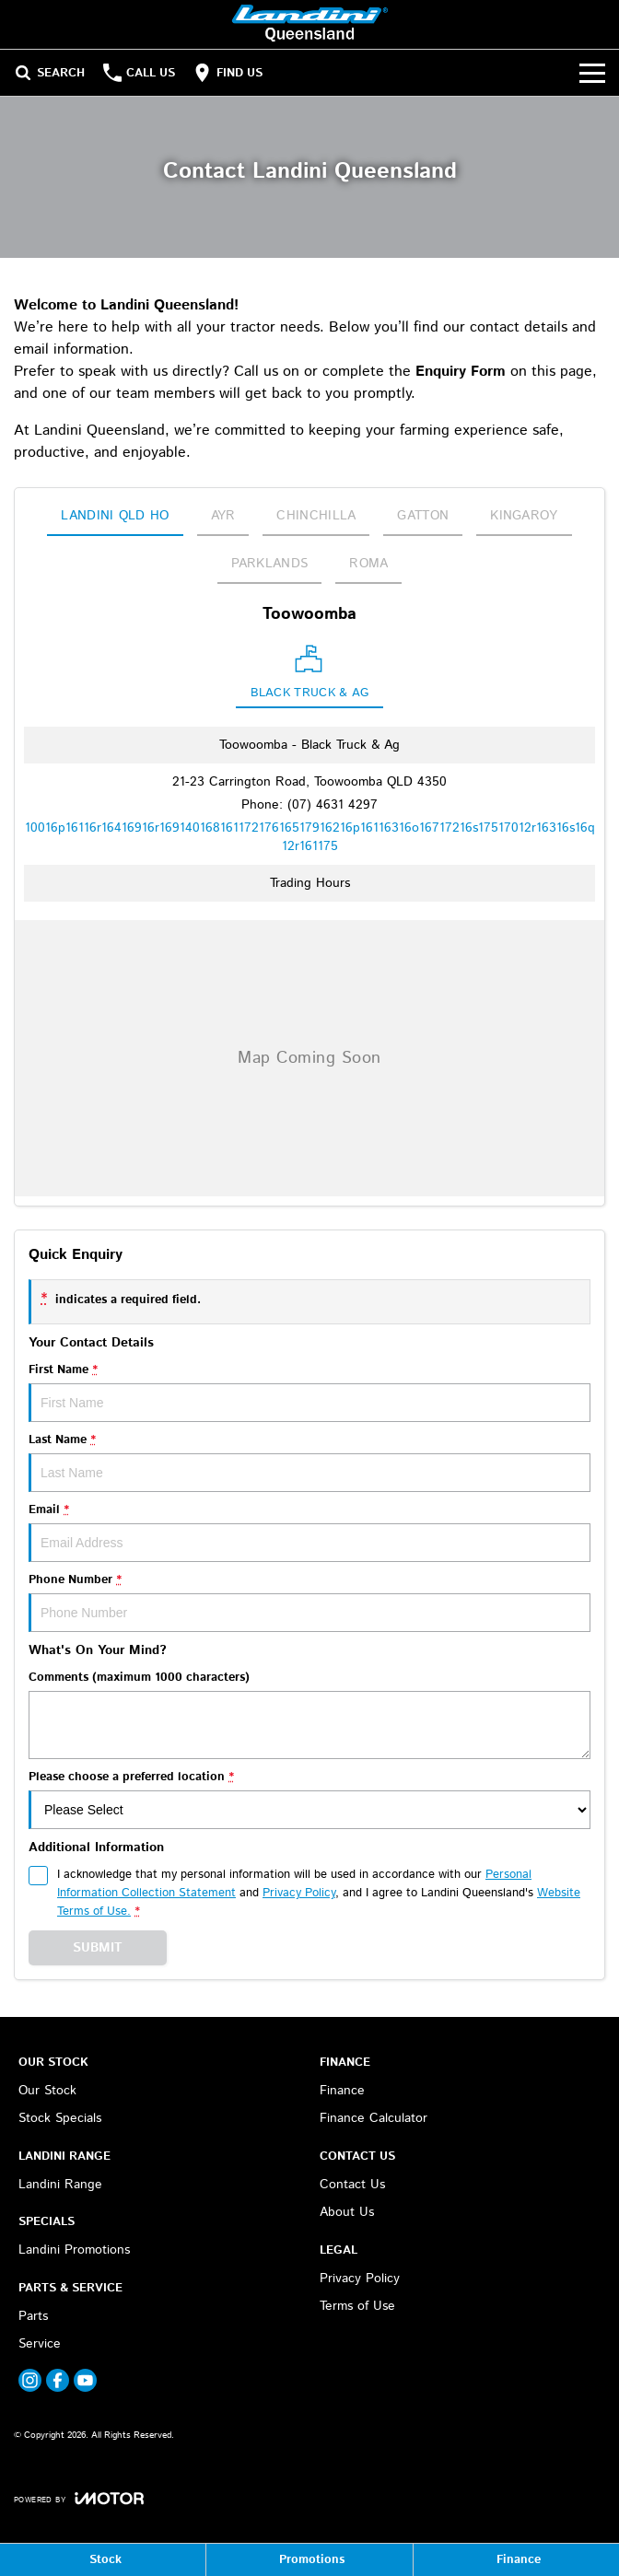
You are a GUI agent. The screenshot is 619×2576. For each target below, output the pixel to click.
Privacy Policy (360, 2278)
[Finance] (516, 2560)
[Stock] (102, 2560)
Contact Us (352, 2184)
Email (309, 1531)
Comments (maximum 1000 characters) (309, 1714)
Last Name (309, 1461)
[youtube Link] (85, 2380)
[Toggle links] (79, 2498)
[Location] (310, 676)
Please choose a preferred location (309, 1798)
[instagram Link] (29, 2380)
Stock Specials (59, 2118)
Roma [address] (368, 563)
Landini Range (60, 2184)
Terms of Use (357, 2306)
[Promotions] (309, 2560)
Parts (33, 2316)
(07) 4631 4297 (332, 805)
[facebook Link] (57, 2380)
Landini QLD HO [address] (115, 516)
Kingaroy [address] (523, 516)
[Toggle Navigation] (592, 73)
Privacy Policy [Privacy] (299, 1893)
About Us (347, 2212)
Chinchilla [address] (316, 516)
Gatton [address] (423, 516)
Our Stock (47, 2090)
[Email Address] (310, 837)
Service (39, 2344)
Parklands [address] (270, 563)
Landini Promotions (74, 2250)
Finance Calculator (373, 2118)
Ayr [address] (223, 516)
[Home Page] (310, 24)
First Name (309, 1391)
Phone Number (309, 1601)
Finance (342, 2090)
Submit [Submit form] (98, 1948)
